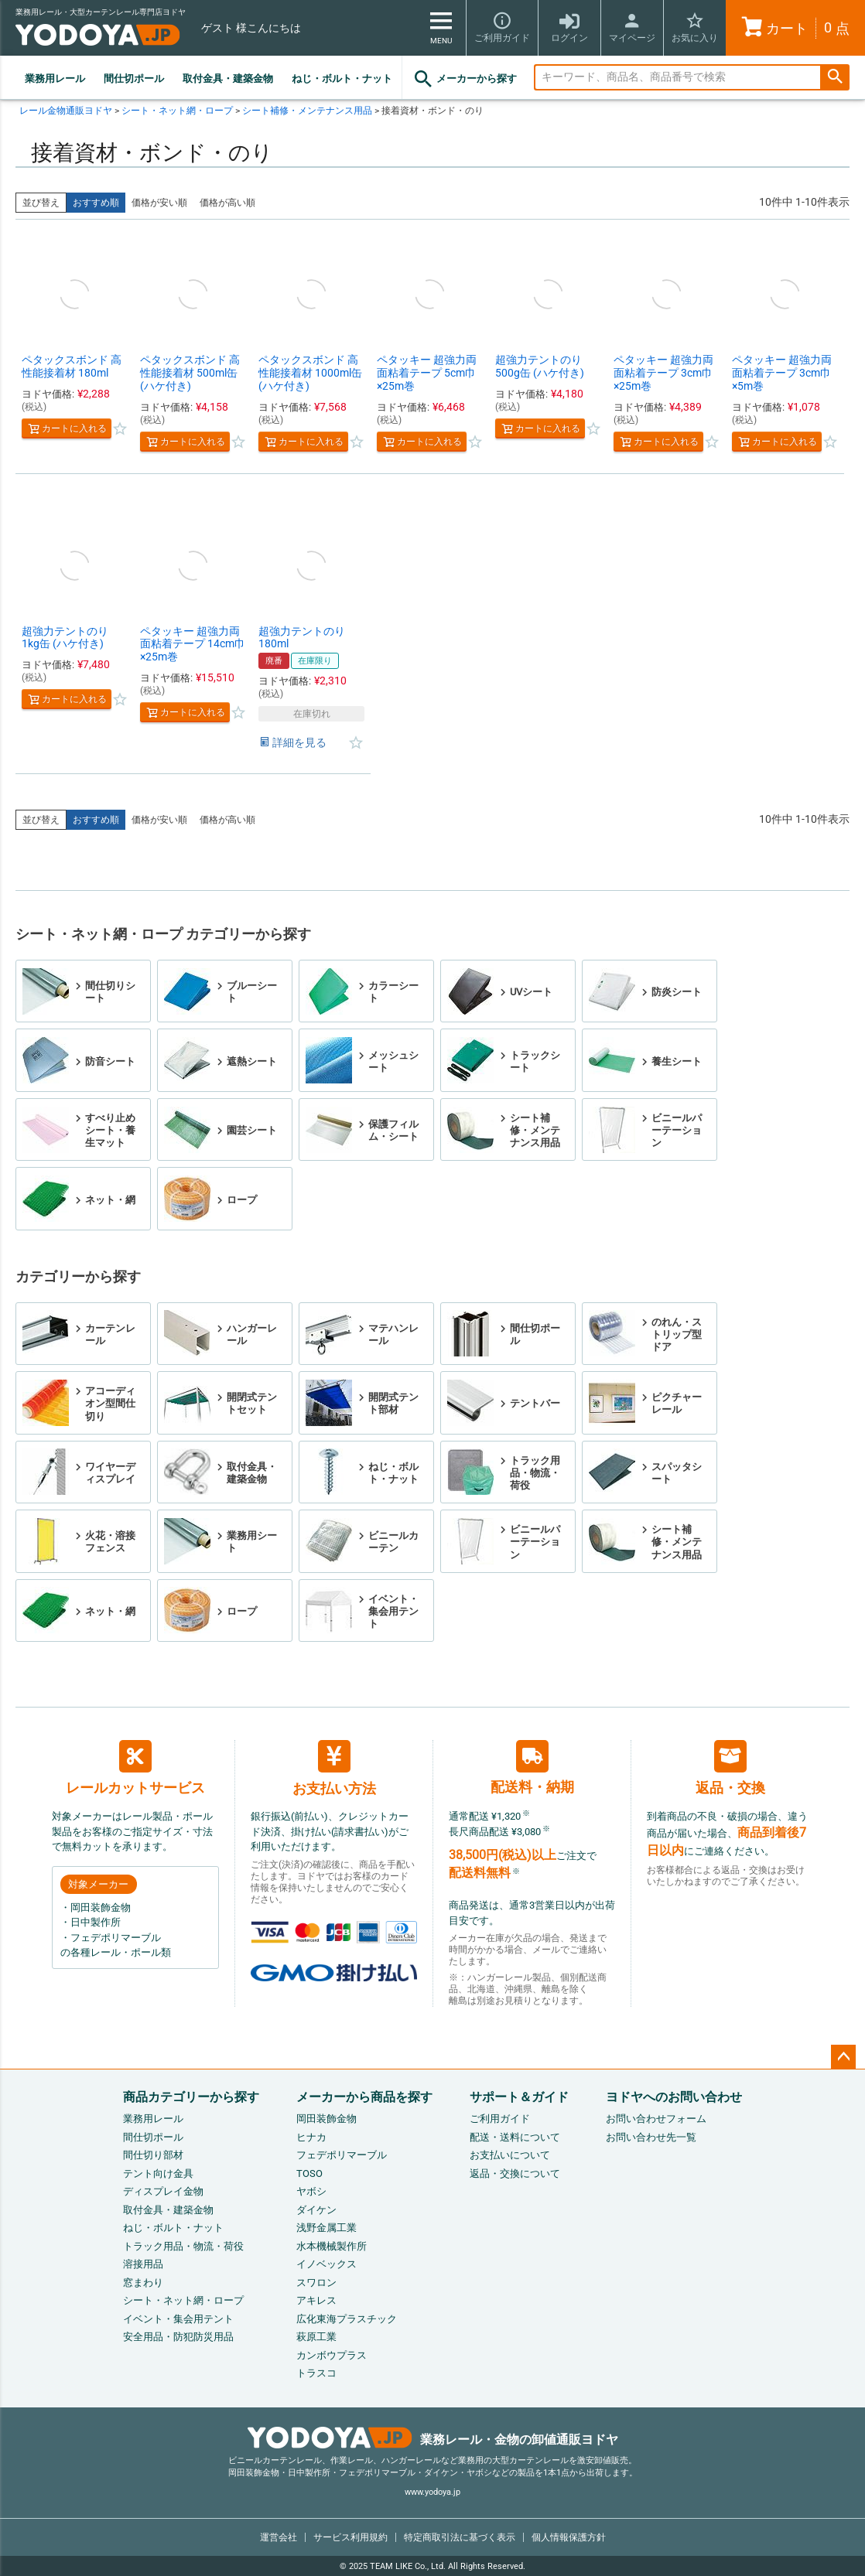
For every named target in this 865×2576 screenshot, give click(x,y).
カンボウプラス (331, 2355)
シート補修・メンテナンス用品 (307, 110)
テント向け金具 (158, 2173)
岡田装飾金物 (326, 2118)
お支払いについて (510, 2155)
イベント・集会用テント (178, 2319)
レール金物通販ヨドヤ (65, 110)
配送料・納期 (532, 1767)
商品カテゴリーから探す (191, 2097)
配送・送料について (515, 2137)
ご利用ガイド (500, 2118)
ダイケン (316, 2210)
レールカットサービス (135, 1768)
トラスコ (316, 2373)
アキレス (316, 2300)
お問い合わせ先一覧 (651, 2137)
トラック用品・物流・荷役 (183, 2246)
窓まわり (143, 2282)
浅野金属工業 (326, 2227)
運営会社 (278, 2537)
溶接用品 (143, 2264)
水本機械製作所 (331, 2246)
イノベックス (326, 2264)
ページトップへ (843, 2057)
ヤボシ (311, 2191)
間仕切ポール (134, 78)
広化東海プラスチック (346, 2319)
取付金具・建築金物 (228, 78)
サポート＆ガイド (519, 2097)
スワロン (316, 2282)
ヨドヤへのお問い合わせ (674, 2097)
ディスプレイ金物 (163, 2191)
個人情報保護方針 (569, 2537)
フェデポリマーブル (341, 2155)
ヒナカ (311, 2137)
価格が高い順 (227, 202)
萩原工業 (316, 2336)
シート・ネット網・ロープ (177, 110)
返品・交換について (515, 2173)
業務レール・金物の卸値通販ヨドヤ (433, 2439)
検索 (835, 78)
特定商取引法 (459, 2537)
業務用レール (55, 78)
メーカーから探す (464, 78)
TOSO (309, 2173)
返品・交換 (730, 1768)
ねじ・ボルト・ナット (342, 78)
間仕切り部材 (153, 2155)
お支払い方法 (334, 1768)
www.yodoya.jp (432, 2492)
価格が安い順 (159, 202)
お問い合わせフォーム (656, 2118)
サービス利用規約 (350, 2537)
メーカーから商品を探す (364, 2097)
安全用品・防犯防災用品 (178, 2336)
